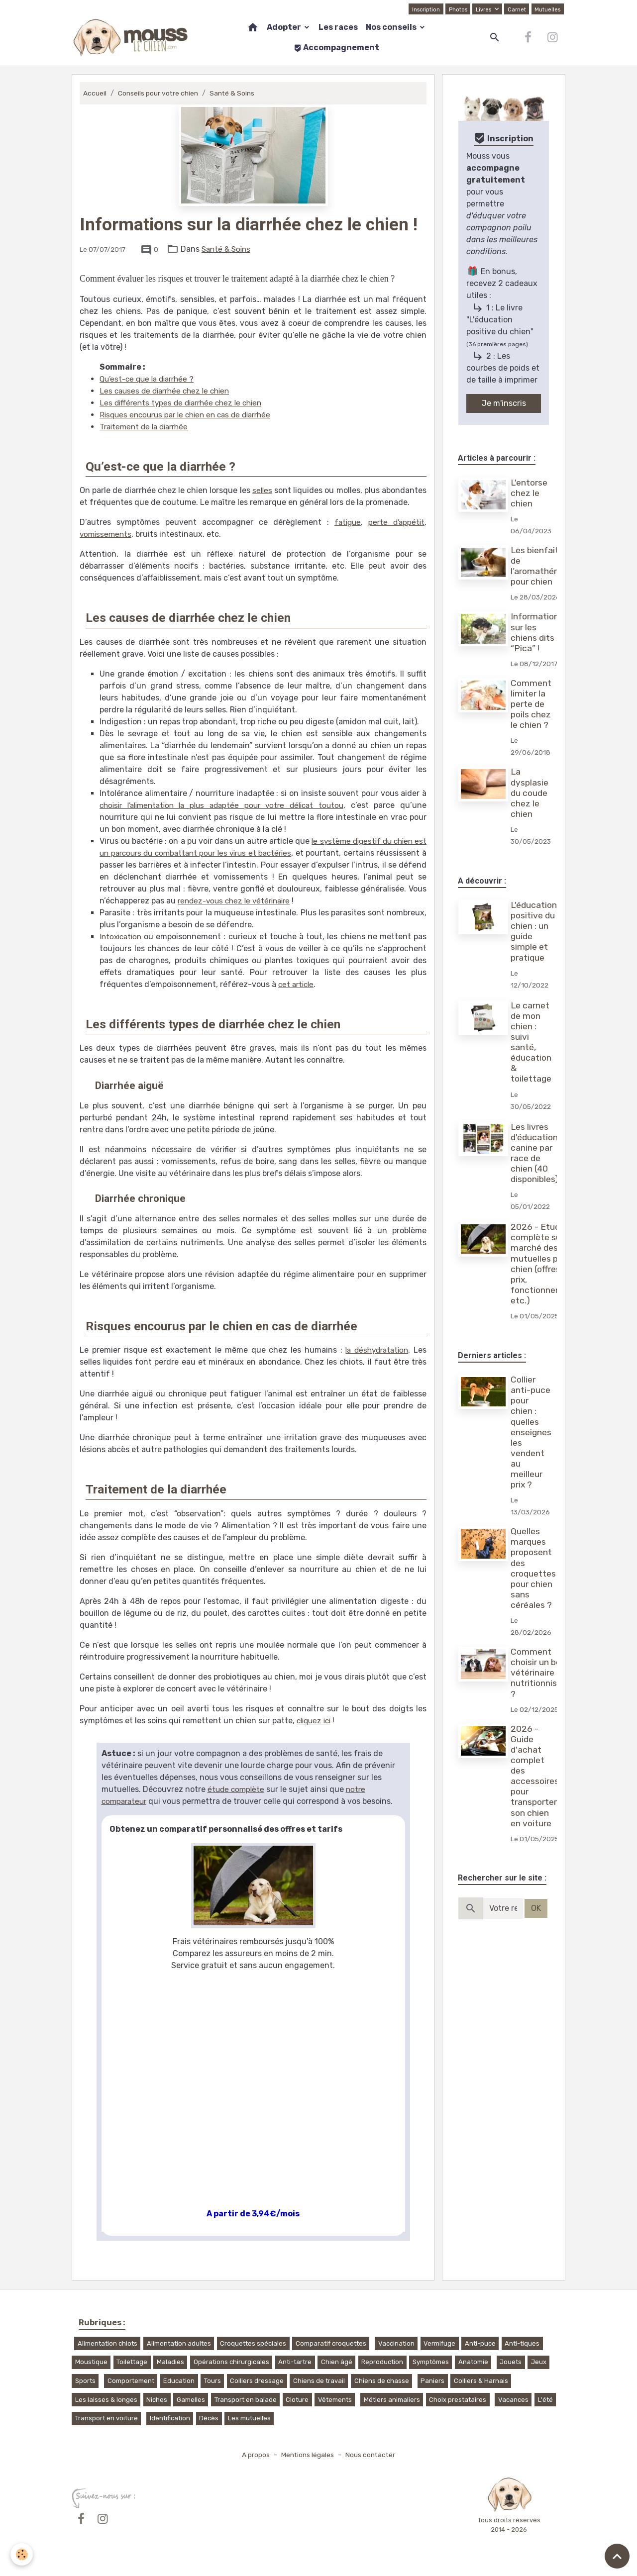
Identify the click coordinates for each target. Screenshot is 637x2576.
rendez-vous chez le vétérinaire (305, 900)
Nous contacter (372, 2455)
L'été (545, 2399)
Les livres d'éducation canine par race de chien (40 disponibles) (536, 1153)
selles (262, 490)
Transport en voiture (106, 2418)
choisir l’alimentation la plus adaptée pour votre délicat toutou (224, 805)
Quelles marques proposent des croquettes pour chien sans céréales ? (534, 1568)
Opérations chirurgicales (231, 2362)
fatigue (345, 522)
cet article (297, 984)
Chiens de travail (319, 2380)
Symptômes (431, 2362)
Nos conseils (392, 27)
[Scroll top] (617, 2556)
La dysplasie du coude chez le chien (531, 792)
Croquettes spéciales (253, 2343)
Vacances (513, 2399)
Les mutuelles (249, 2418)
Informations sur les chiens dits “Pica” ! (538, 632)
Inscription (422, 8)
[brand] (131, 37)
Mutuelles (547, 8)
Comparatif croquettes (331, 2343)
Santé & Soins (236, 93)
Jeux (538, 2362)
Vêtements (335, 2399)
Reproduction (382, 2362)
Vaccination (396, 2343)
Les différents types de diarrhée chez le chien (185, 402)
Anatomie (473, 2362)
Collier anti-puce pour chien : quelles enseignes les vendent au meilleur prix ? (532, 1432)
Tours (212, 2380)
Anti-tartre (295, 2362)
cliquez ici (315, 1720)
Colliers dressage (257, 2380)
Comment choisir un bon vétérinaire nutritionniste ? (539, 1672)
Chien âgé (336, 2362)
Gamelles (191, 2399)
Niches (156, 2399)
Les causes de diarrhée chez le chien (168, 391)
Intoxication (122, 936)
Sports (85, 2380)
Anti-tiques (522, 2343)
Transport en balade (245, 2399)
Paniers (432, 2380)
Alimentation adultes (179, 2343)
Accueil (95, 93)
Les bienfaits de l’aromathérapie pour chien (543, 566)
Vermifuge (439, 2343)
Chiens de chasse (381, 2380)
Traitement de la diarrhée (147, 426)
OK (536, 1908)
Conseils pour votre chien (160, 93)
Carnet (515, 8)
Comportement (130, 2380)
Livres (482, 8)
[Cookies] (22, 2554)
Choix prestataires (457, 2399)
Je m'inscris (504, 403)
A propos (253, 2455)
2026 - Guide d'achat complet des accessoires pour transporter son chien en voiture (536, 1776)
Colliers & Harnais (481, 2380)
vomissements (107, 534)
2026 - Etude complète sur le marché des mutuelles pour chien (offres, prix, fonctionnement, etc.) (546, 1263)
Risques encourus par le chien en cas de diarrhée (191, 414)
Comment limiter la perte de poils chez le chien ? (532, 704)
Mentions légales (307, 2455)
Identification (170, 2418)
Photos (455, 8)
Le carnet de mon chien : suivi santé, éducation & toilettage (532, 1042)
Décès (208, 2418)
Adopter (285, 27)
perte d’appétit (395, 522)
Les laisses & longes (106, 2399)
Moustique (91, 2362)
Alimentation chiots (107, 2343)
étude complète (237, 1789)
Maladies (170, 2362)
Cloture (297, 2399)
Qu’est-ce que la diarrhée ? (150, 379)
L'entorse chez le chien (530, 493)
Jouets (511, 2362)
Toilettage (131, 2362)
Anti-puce (480, 2343)
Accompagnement (336, 47)
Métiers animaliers (392, 2399)
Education (179, 2380)
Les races (338, 27)
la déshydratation (375, 1350)
